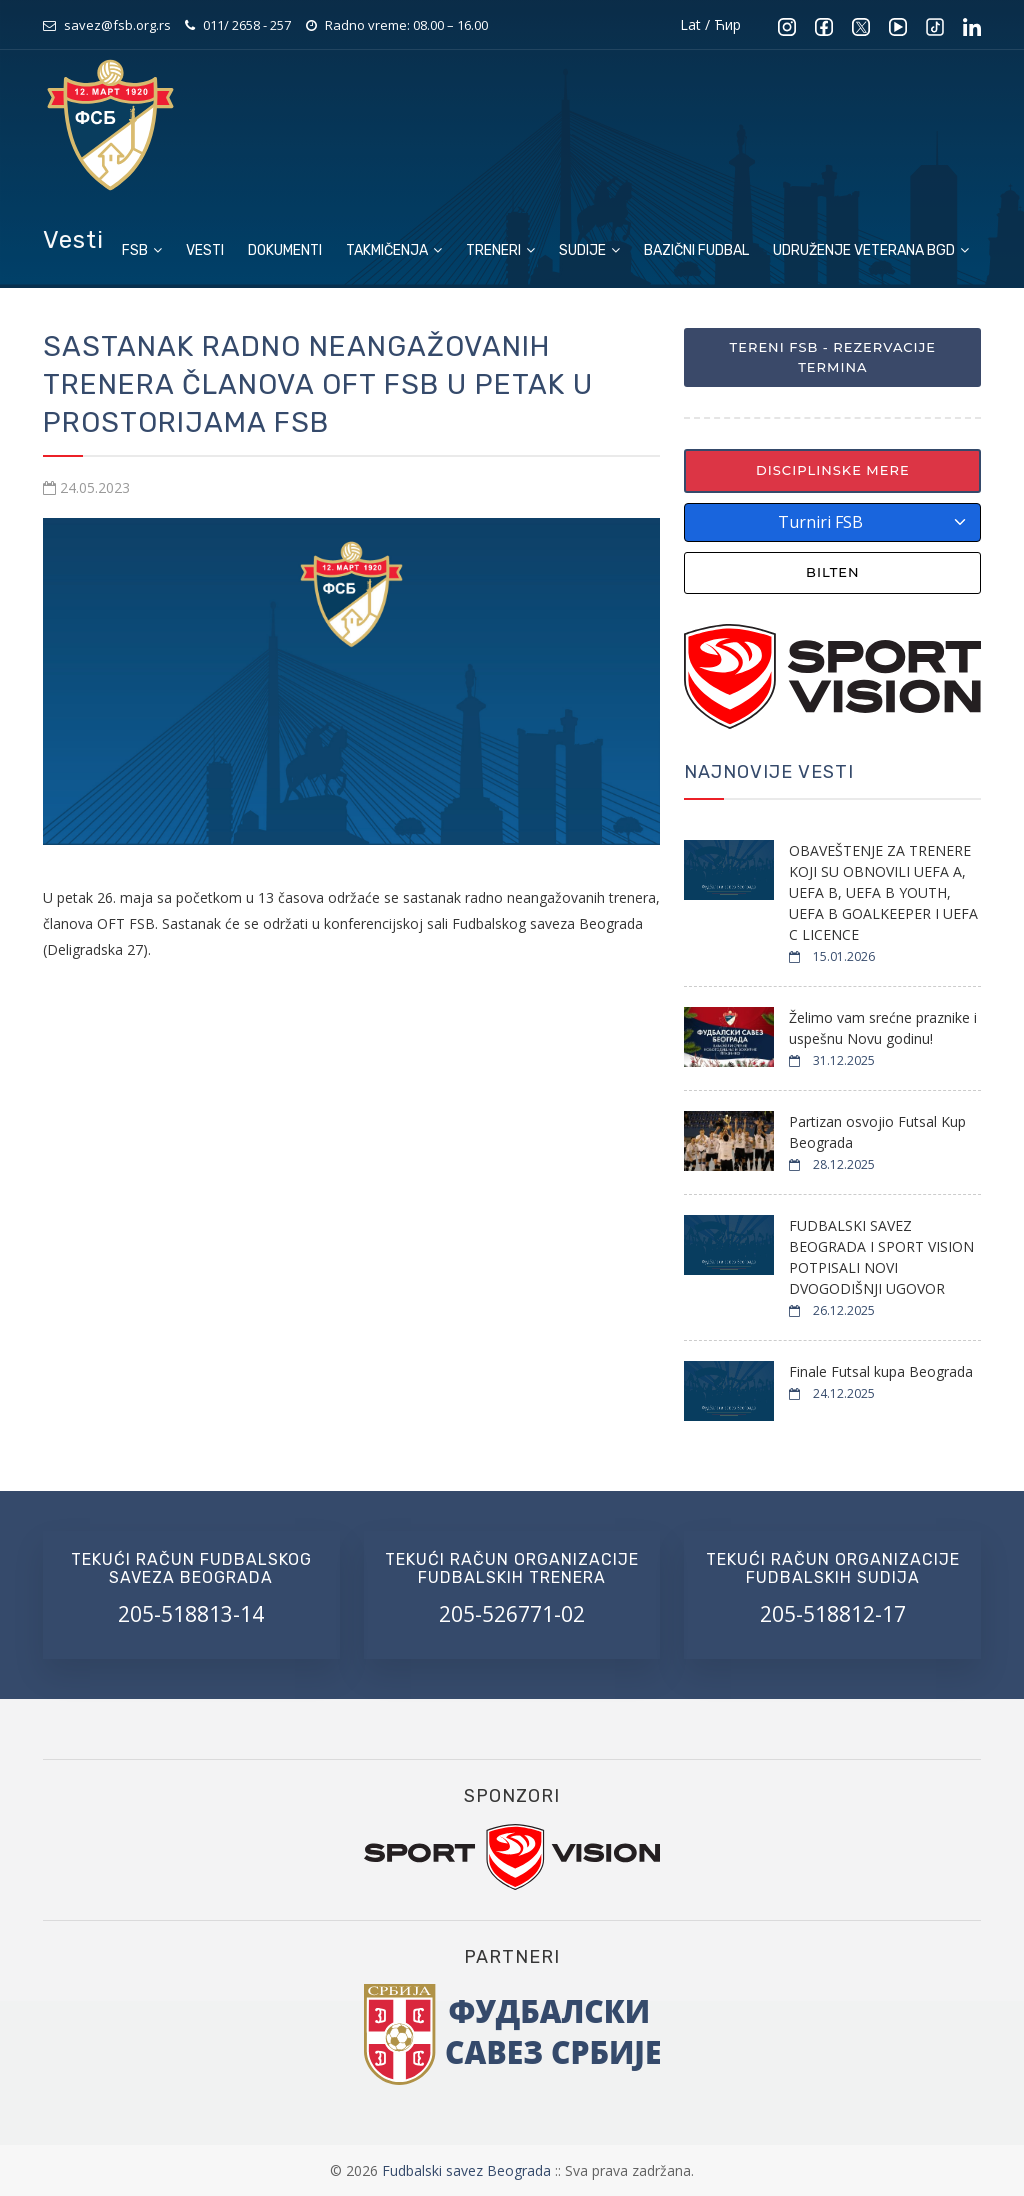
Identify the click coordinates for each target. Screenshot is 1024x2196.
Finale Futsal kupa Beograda (881, 1371)
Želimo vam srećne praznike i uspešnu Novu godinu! (883, 1028)
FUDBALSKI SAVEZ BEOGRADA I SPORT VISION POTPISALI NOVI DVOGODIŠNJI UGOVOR (881, 1257)
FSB (142, 250)
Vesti (205, 250)
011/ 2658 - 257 (247, 25)
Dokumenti (285, 250)
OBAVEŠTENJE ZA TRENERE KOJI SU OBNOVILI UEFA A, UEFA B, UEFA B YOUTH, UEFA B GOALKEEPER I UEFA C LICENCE (883, 892)
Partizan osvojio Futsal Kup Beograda (877, 1132)
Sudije (589, 250)
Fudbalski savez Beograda (468, 2170)
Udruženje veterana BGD (871, 250)
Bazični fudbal (696, 250)
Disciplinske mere (833, 470)
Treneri (500, 250)
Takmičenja (394, 250)
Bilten (833, 572)
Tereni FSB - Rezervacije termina (833, 357)
